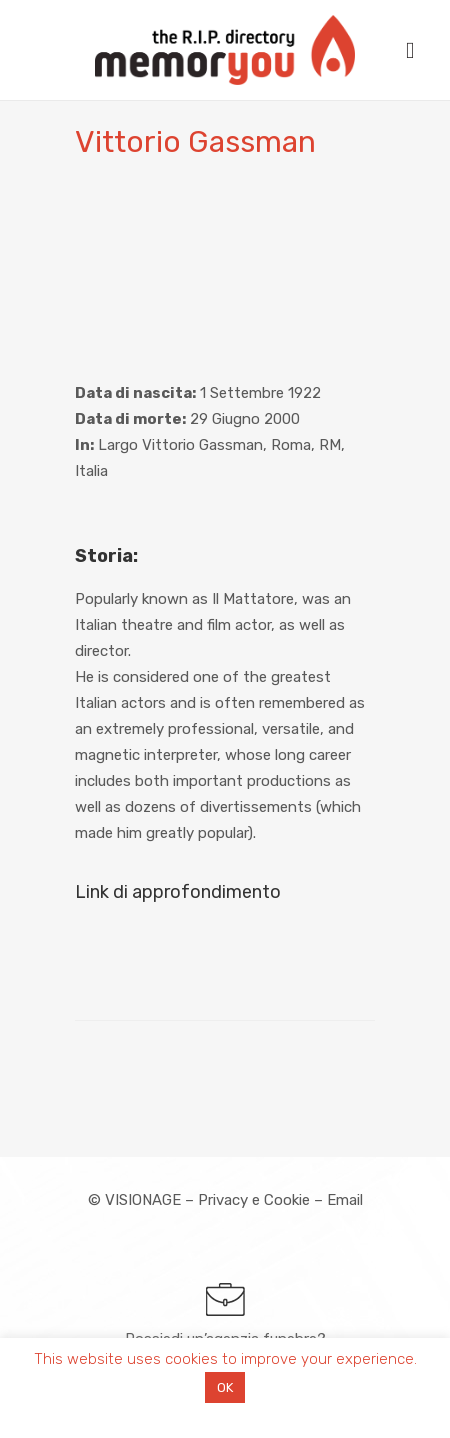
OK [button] (225, 1387)
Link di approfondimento (178, 892)
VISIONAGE (143, 1200)
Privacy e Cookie (254, 1200)
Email (345, 1200)
